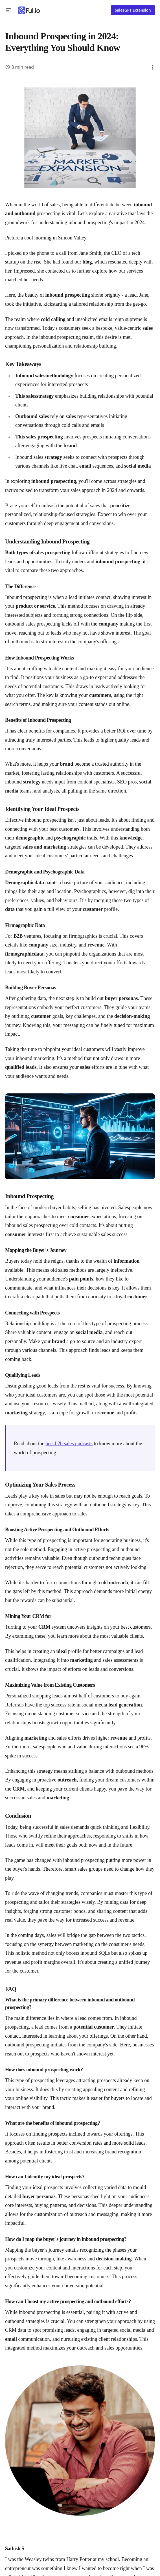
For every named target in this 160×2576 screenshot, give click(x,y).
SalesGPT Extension (133, 10)
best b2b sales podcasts (68, 1443)
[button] (8, 10)
